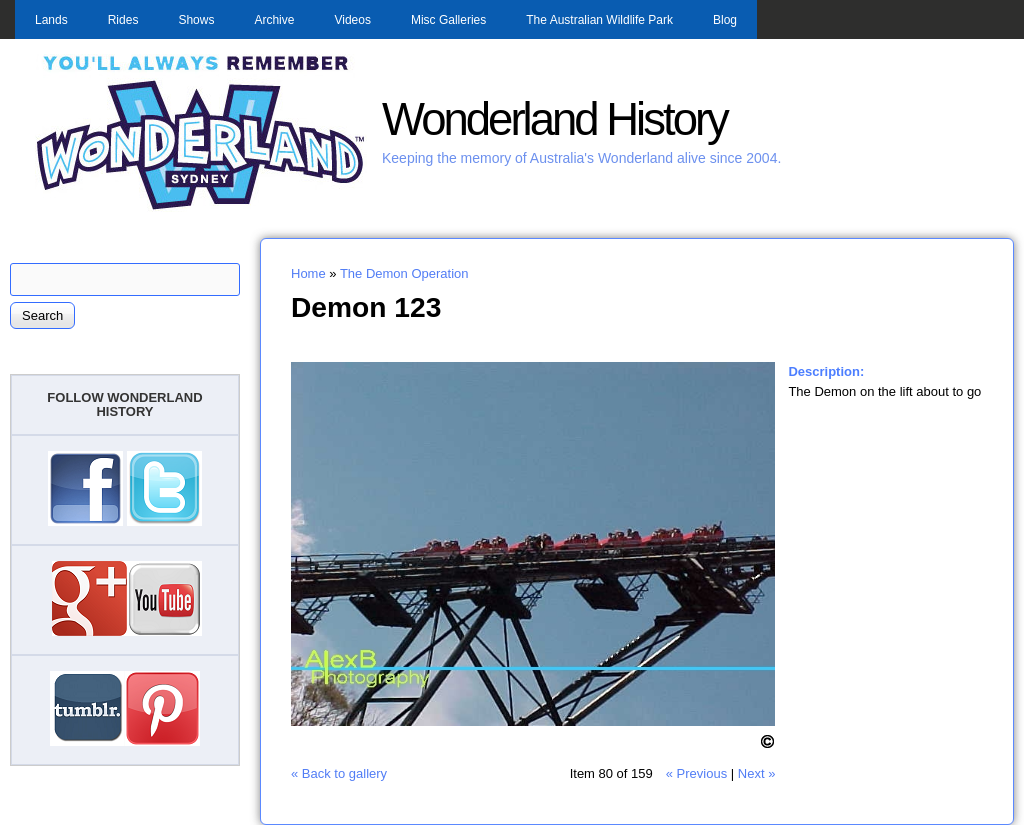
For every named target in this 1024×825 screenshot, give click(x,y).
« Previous (696, 773)
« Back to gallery (339, 773)
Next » (757, 773)
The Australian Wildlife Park (599, 20)
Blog (725, 20)
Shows (196, 20)
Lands (51, 20)
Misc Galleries (448, 20)
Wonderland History (554, 119)
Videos (352, 20)
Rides (123, 20)
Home (308, 273)
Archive (274, 20)
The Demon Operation (404, 273)
